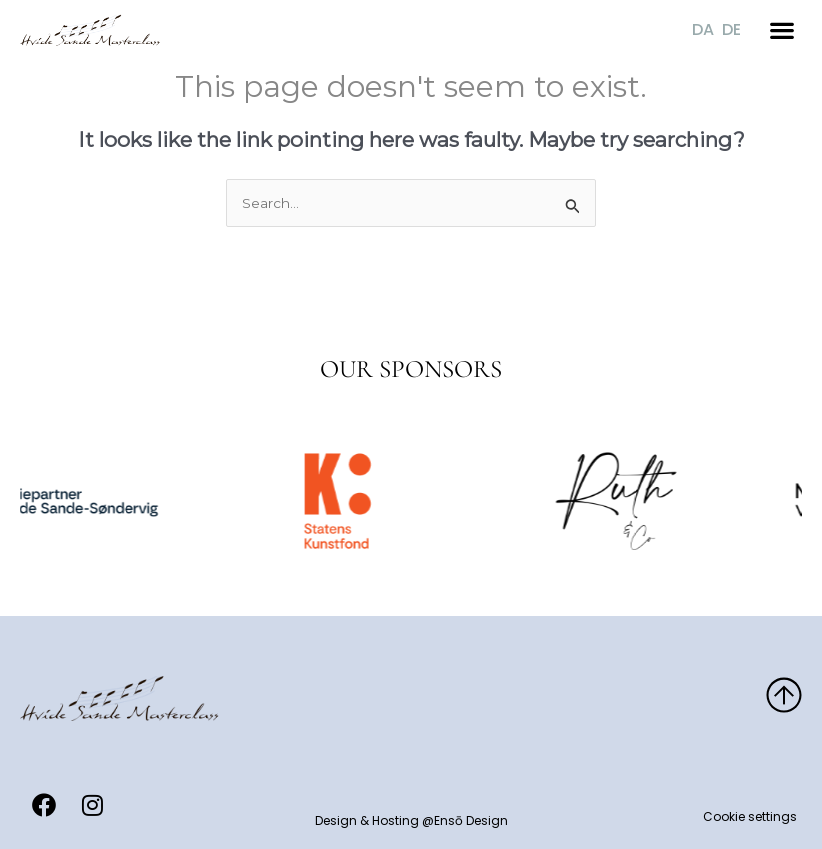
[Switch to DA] (703, 27)
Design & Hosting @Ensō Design (411, 820)
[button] (782, 26)
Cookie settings (750, 816)
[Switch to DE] (731, 27)
